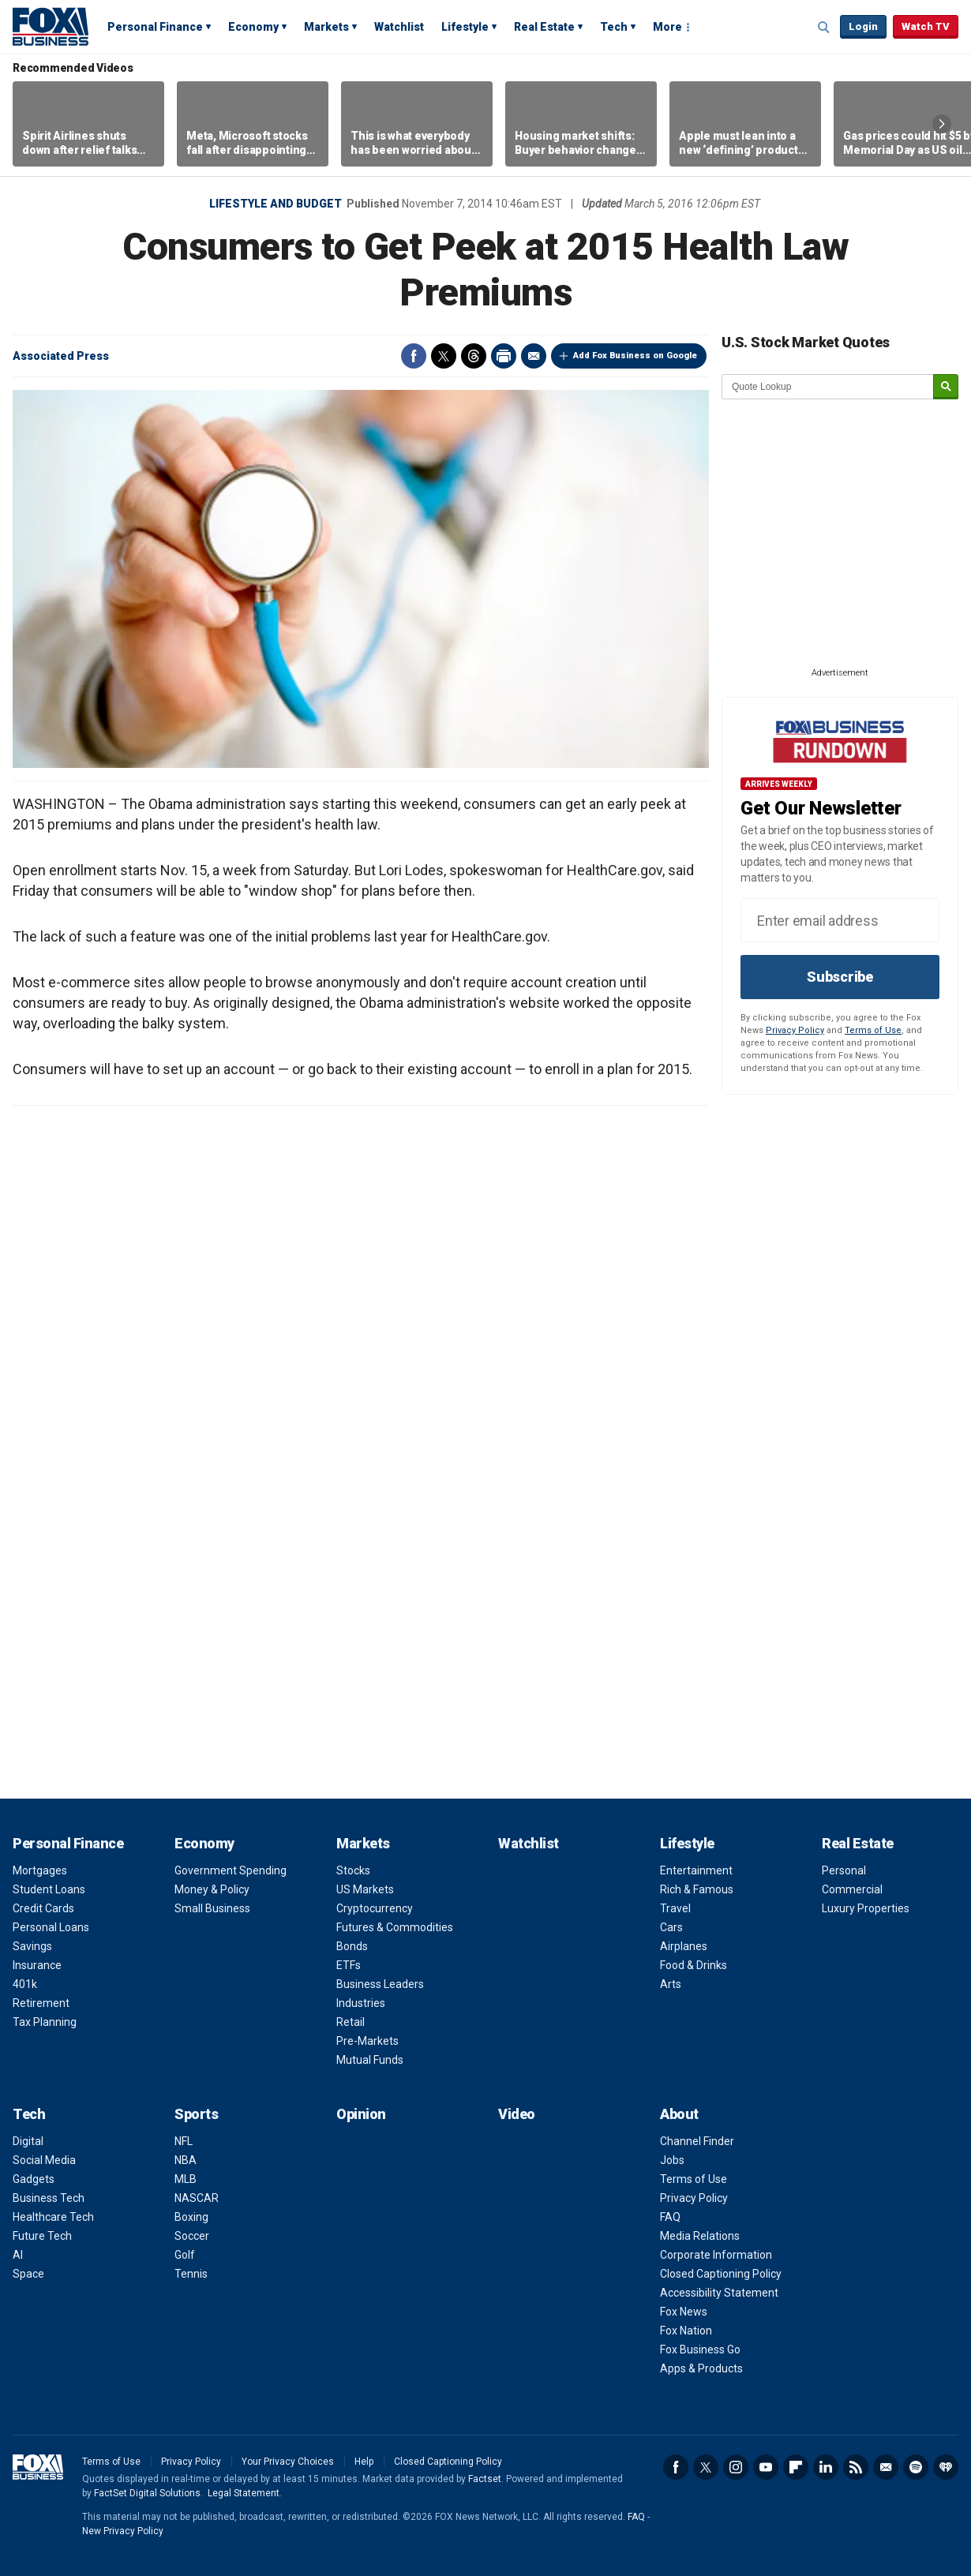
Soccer (191, 2236)
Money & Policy (211, 1889)
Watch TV (926, 26)
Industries (360, 2003)
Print (503, 356)
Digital (28, 2141)
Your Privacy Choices (288, 2461)
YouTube (765, 2467)
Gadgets (33, 2179)
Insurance (37, 1965)
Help (363, 2461)
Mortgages (40, 1870)
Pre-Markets (367, 2041)
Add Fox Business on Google (635, 355)
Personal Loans (51, 1927)
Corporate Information (716, 2254)
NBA (185, 2160)
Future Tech (42, 2236)
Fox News (683, 2311)
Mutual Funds (369, 2060)
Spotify (915, 2467)
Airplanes (683, 1946)
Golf (184, 2254)
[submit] (945, 387)
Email (533, 356)
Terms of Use (873, 1030)
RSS (855, 2467)
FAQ (670, 2217)
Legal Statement (243, 2493)
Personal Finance (155, 27)
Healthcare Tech (53, 2217)
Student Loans (49, 1889)
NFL (183, 2141)
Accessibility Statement (719, 2292)
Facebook (413, 356)
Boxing (191, 2217)
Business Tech (48, 2198)
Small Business (212, 1908)
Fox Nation (686, 2330)
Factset (484, 2478)
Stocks (353, 1870)
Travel (675, 1908)
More (667, 27)
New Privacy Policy (122, 2531)
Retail (350, 2022)
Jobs (672, 2160)
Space (28, 2273)
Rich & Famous (696, 1889)
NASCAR (196, 2198)
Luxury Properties (865, 1908)
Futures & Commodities (394, 1927)
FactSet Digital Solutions (147, 2493)
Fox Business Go (700, 2349)
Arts (670, 1984)
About (679, 2114)
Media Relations (700, 2236)
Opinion (361, 2114)
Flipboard (795, 2467)
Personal (844, 1870)
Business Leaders (380, 1984)
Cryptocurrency (374, 1908)
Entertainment (696, 1870)
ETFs (348, 1965)
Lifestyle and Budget (275, 203)
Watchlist (399, 27)
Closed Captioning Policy (721, 2273)
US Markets (365, 1889)
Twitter (443, 356)
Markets (326, 27)
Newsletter (885, 2467)
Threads (473, 356)
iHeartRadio (945, 2467)
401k (25, 1984)
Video (516, 2114)
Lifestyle (465, 27)
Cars (671, 1927)
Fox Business (50, 26)
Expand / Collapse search (824, 28)
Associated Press (61, 356)
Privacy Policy (795, 1030)
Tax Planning (45, 2022)
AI (18, 2254)
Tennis (191, 2273)
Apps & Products (701, 2368)
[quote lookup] (828, 386)
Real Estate (544, 27)
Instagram (735, 2467)
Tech (614, 27)
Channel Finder (697, 2141)
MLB (185, 2179)
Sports (196, 2114)
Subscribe (840, 976)
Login (863, 26)
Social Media (44, 2160)
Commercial (852, 1889)
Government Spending (230, 1870)
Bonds (352, 1946)
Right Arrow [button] (941, 123)
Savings (32, 1946)
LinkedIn (825, 2467)
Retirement (41, 2003)
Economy (253, 27)
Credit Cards (43, 1908)
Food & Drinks (693, 1965)
